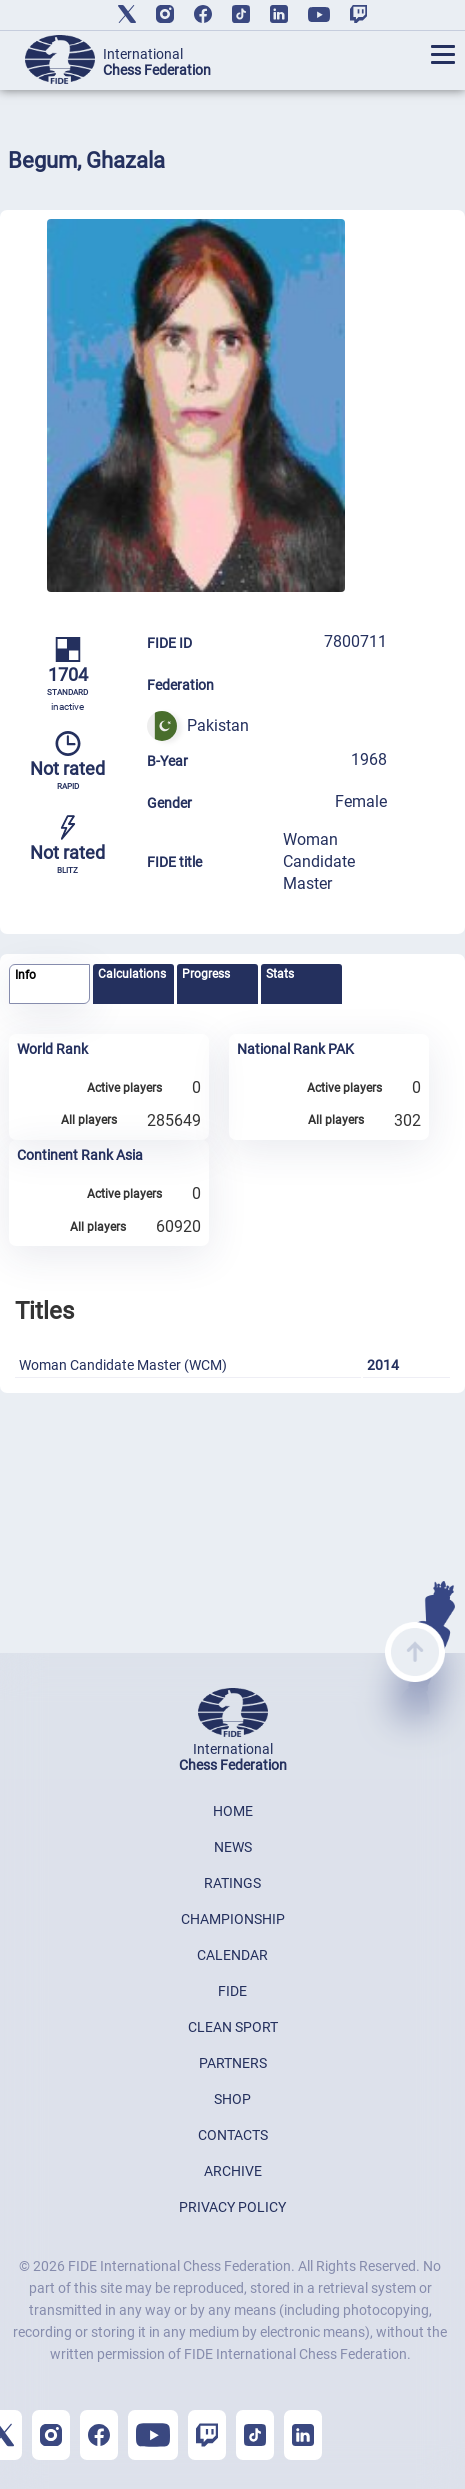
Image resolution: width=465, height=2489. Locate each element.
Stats (280, 974)
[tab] (49, 984)
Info (25, 975)
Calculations (132, 974)
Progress (206, 974)
